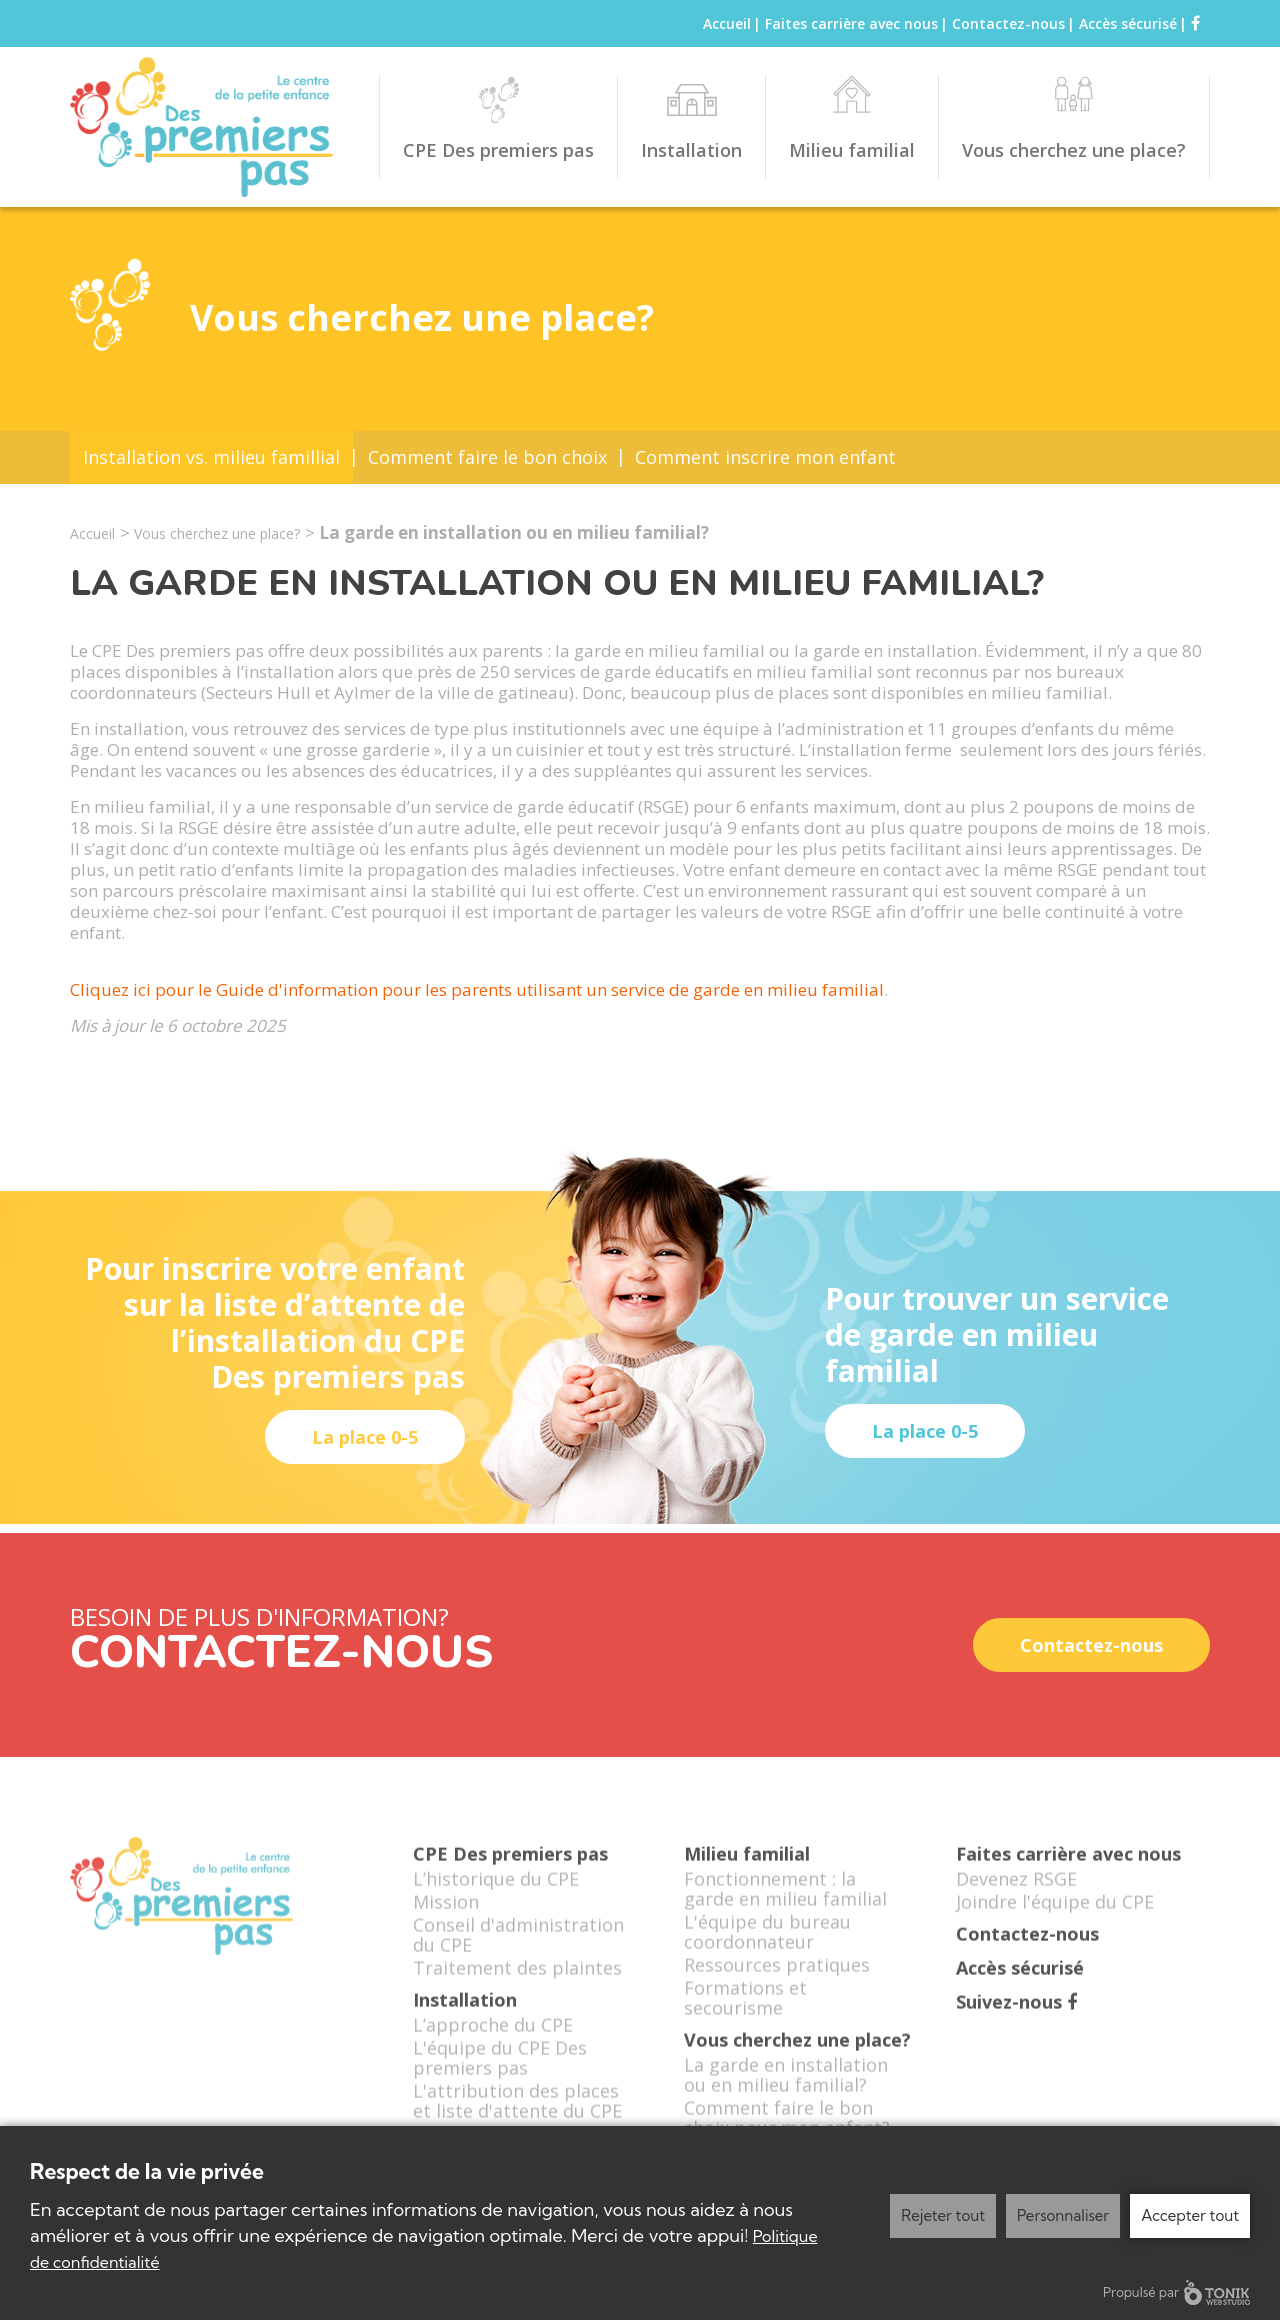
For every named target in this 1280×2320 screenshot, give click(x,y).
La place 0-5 (365, 1437)
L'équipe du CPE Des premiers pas (500, 2072)
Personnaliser (1063, 2215)
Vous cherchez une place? (1074, 150)
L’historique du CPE (496, 1893)
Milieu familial (852, 150)
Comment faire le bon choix (487, 457)
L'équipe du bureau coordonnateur (767, 1946)
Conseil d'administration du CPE (518, 1949)
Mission (446, 1916)
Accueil (727, 23)
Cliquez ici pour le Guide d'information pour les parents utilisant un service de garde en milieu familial (477, 989)
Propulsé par (1176, 2292)
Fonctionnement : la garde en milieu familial (785, 1903)
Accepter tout (1190, 2215)
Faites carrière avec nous (851, 23)
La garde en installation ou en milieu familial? (786, 2089)
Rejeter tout (943, 2215)
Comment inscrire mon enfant (765, 457)
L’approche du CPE (493, 2039)
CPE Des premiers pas (498, 150)
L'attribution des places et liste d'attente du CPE (517, 2115)
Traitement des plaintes (517, 1982)
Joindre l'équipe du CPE (1055, 1916)
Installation (691, 150)
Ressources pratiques (777, 1979)
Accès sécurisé (1128, 23)
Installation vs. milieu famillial (211, 457)
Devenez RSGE (1016, 1893)
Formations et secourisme (745, 2012)
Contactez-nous (1008, 23)
